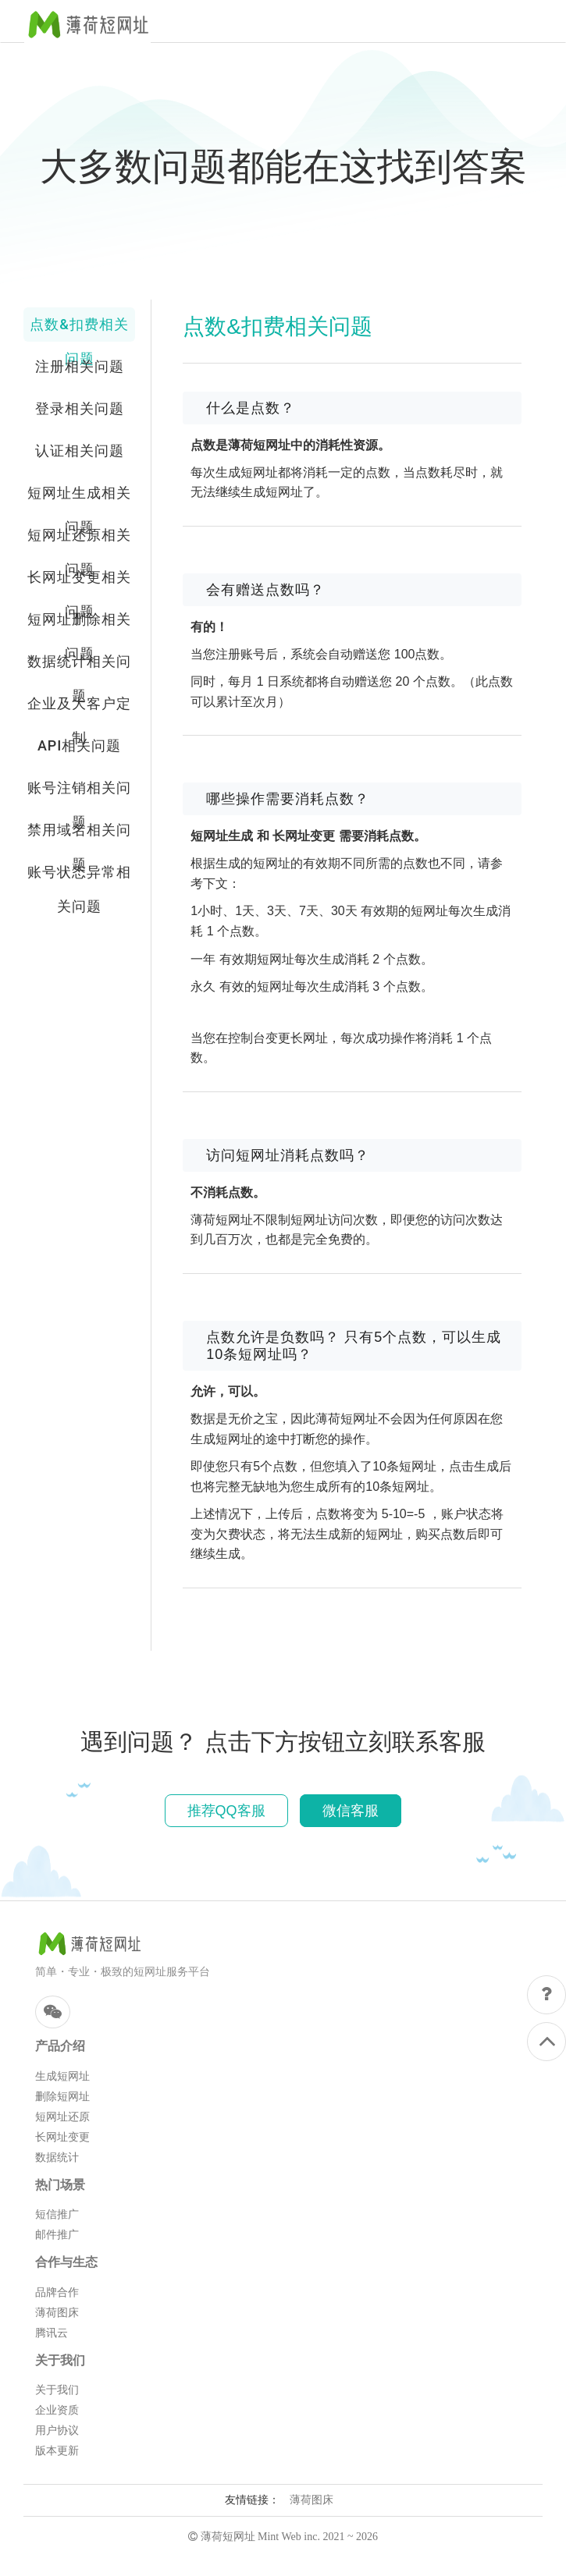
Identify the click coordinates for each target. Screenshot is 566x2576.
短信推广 (57, 2214)
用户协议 (57, 2430)
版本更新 (57, 2451)
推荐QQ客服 (226, 1810)
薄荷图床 (57, 2313)
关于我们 (57, 2390)
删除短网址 (62, 2096)
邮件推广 (57, 2235)
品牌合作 (57, 2292)
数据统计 (57, 2157)
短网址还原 (62, 2117)
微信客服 (350, 1810)
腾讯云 (51, 2333)
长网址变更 (62, 2137)
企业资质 (57, 2410)
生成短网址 (62, 2076)
